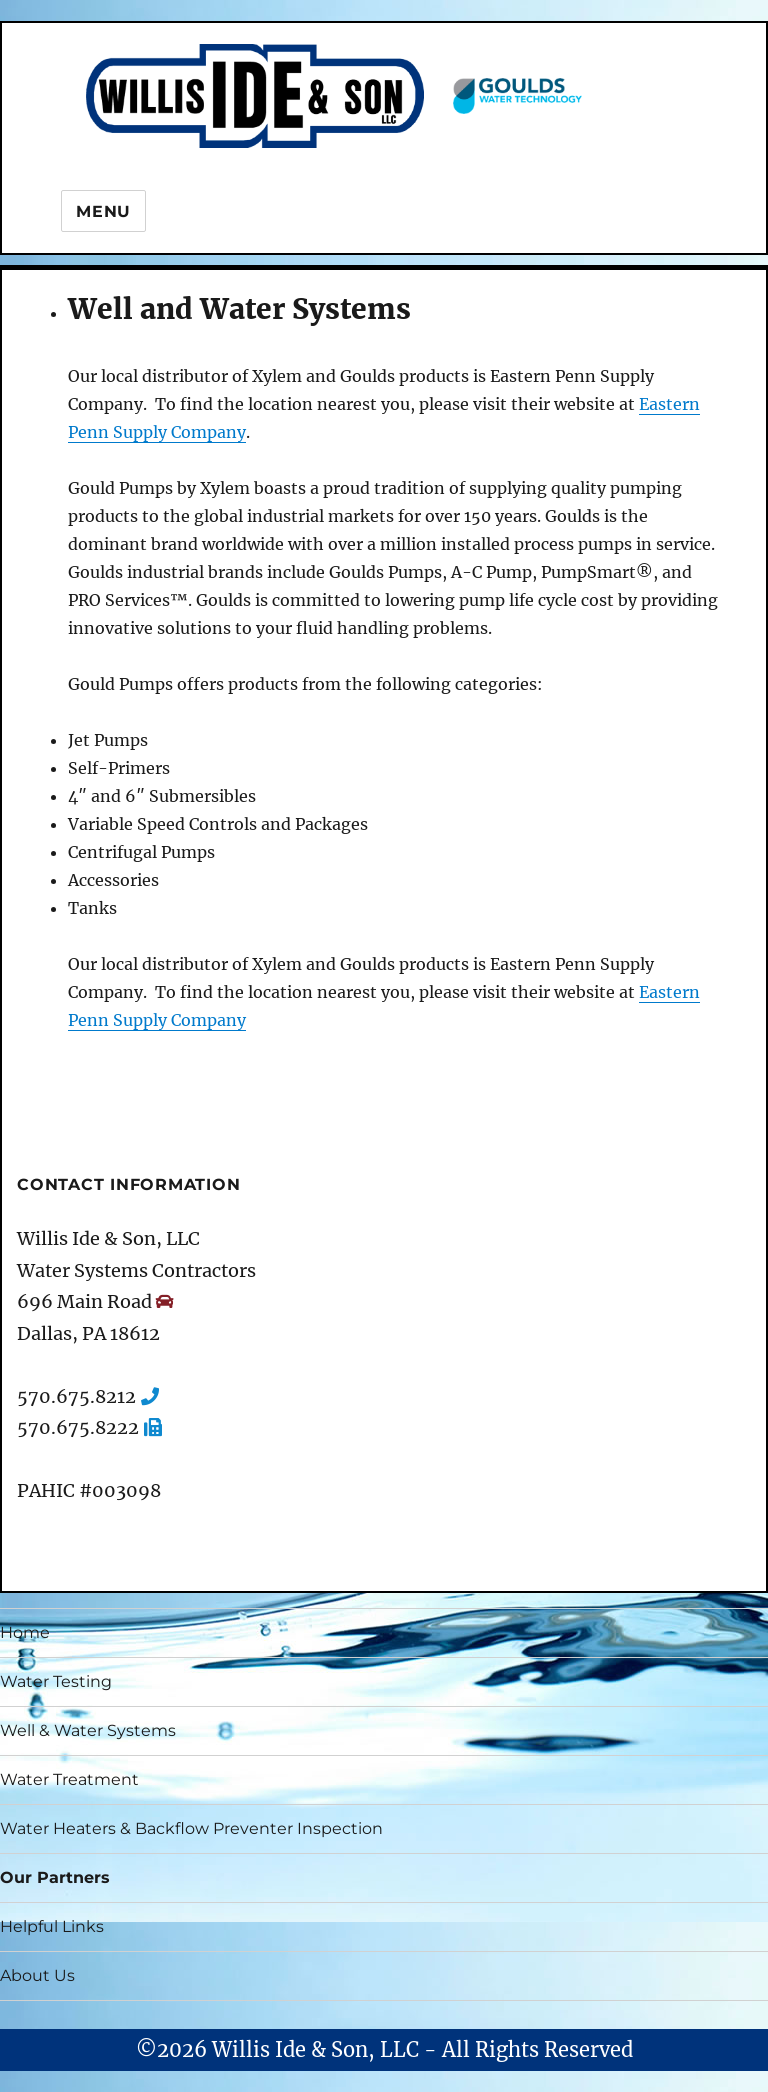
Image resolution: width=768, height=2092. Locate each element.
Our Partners (55, 1877)
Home (25, 1632)
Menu (103, 211)
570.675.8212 (76, 1396)
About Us (37, 1975)
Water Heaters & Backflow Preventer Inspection (191, 1828)
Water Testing (56, 1681)
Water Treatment (69, 1779)
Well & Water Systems (88, 1730)
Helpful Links (52, 1926)
